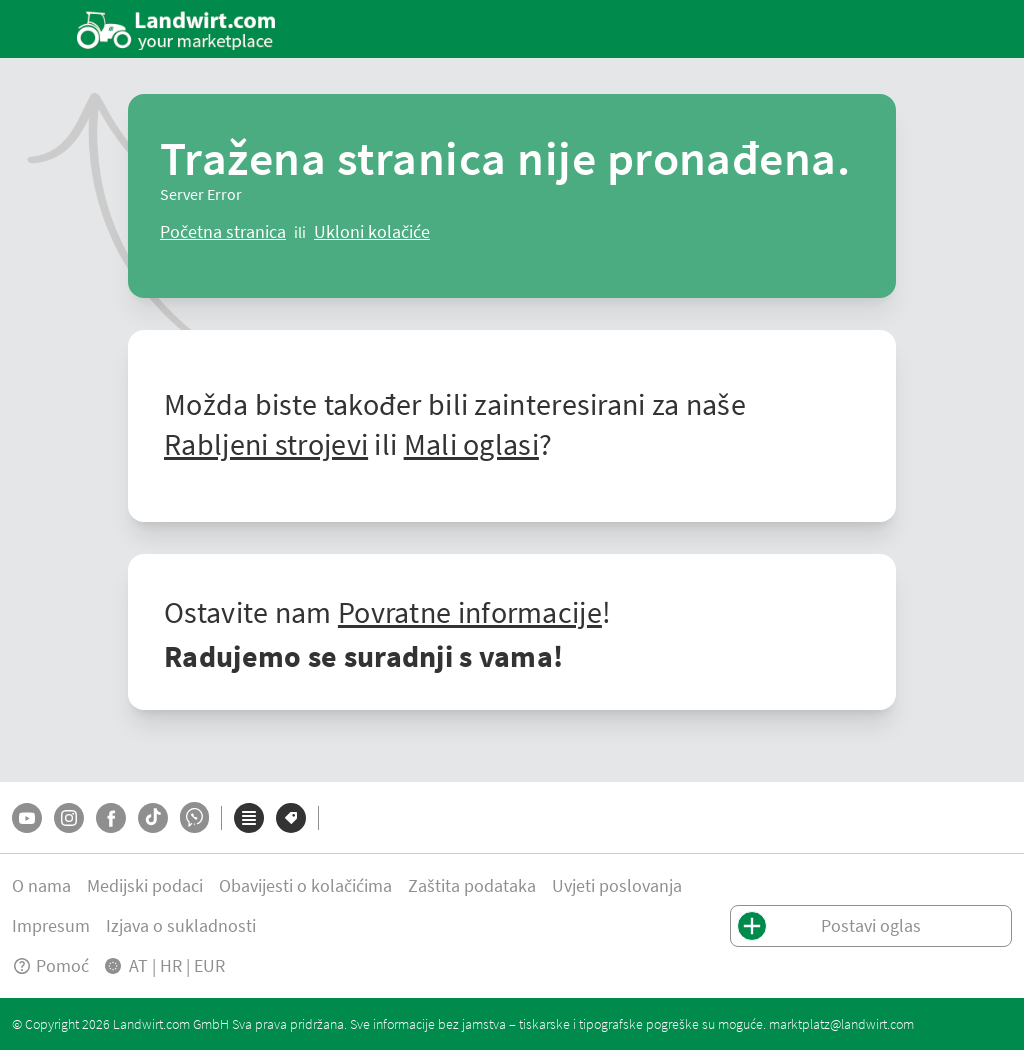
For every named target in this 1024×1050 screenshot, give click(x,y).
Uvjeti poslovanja (617, 885)
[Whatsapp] (194, 817)
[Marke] (291, 818)
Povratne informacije (470, 612)
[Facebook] (111, 818)
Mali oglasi (471, 444)
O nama (41, 885)
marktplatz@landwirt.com (841, 1024)
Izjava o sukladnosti (181, 925)
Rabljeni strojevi (266, 444)
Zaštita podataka (472, 885)
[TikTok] (153, 818)
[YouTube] (27, 818)
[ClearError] (223, 232)
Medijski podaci (145, 885)
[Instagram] (69, 818)
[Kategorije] (249, 818)
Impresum (51, 925)
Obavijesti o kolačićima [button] (305, 885)
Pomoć (50, 965)
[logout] (372, 232)
